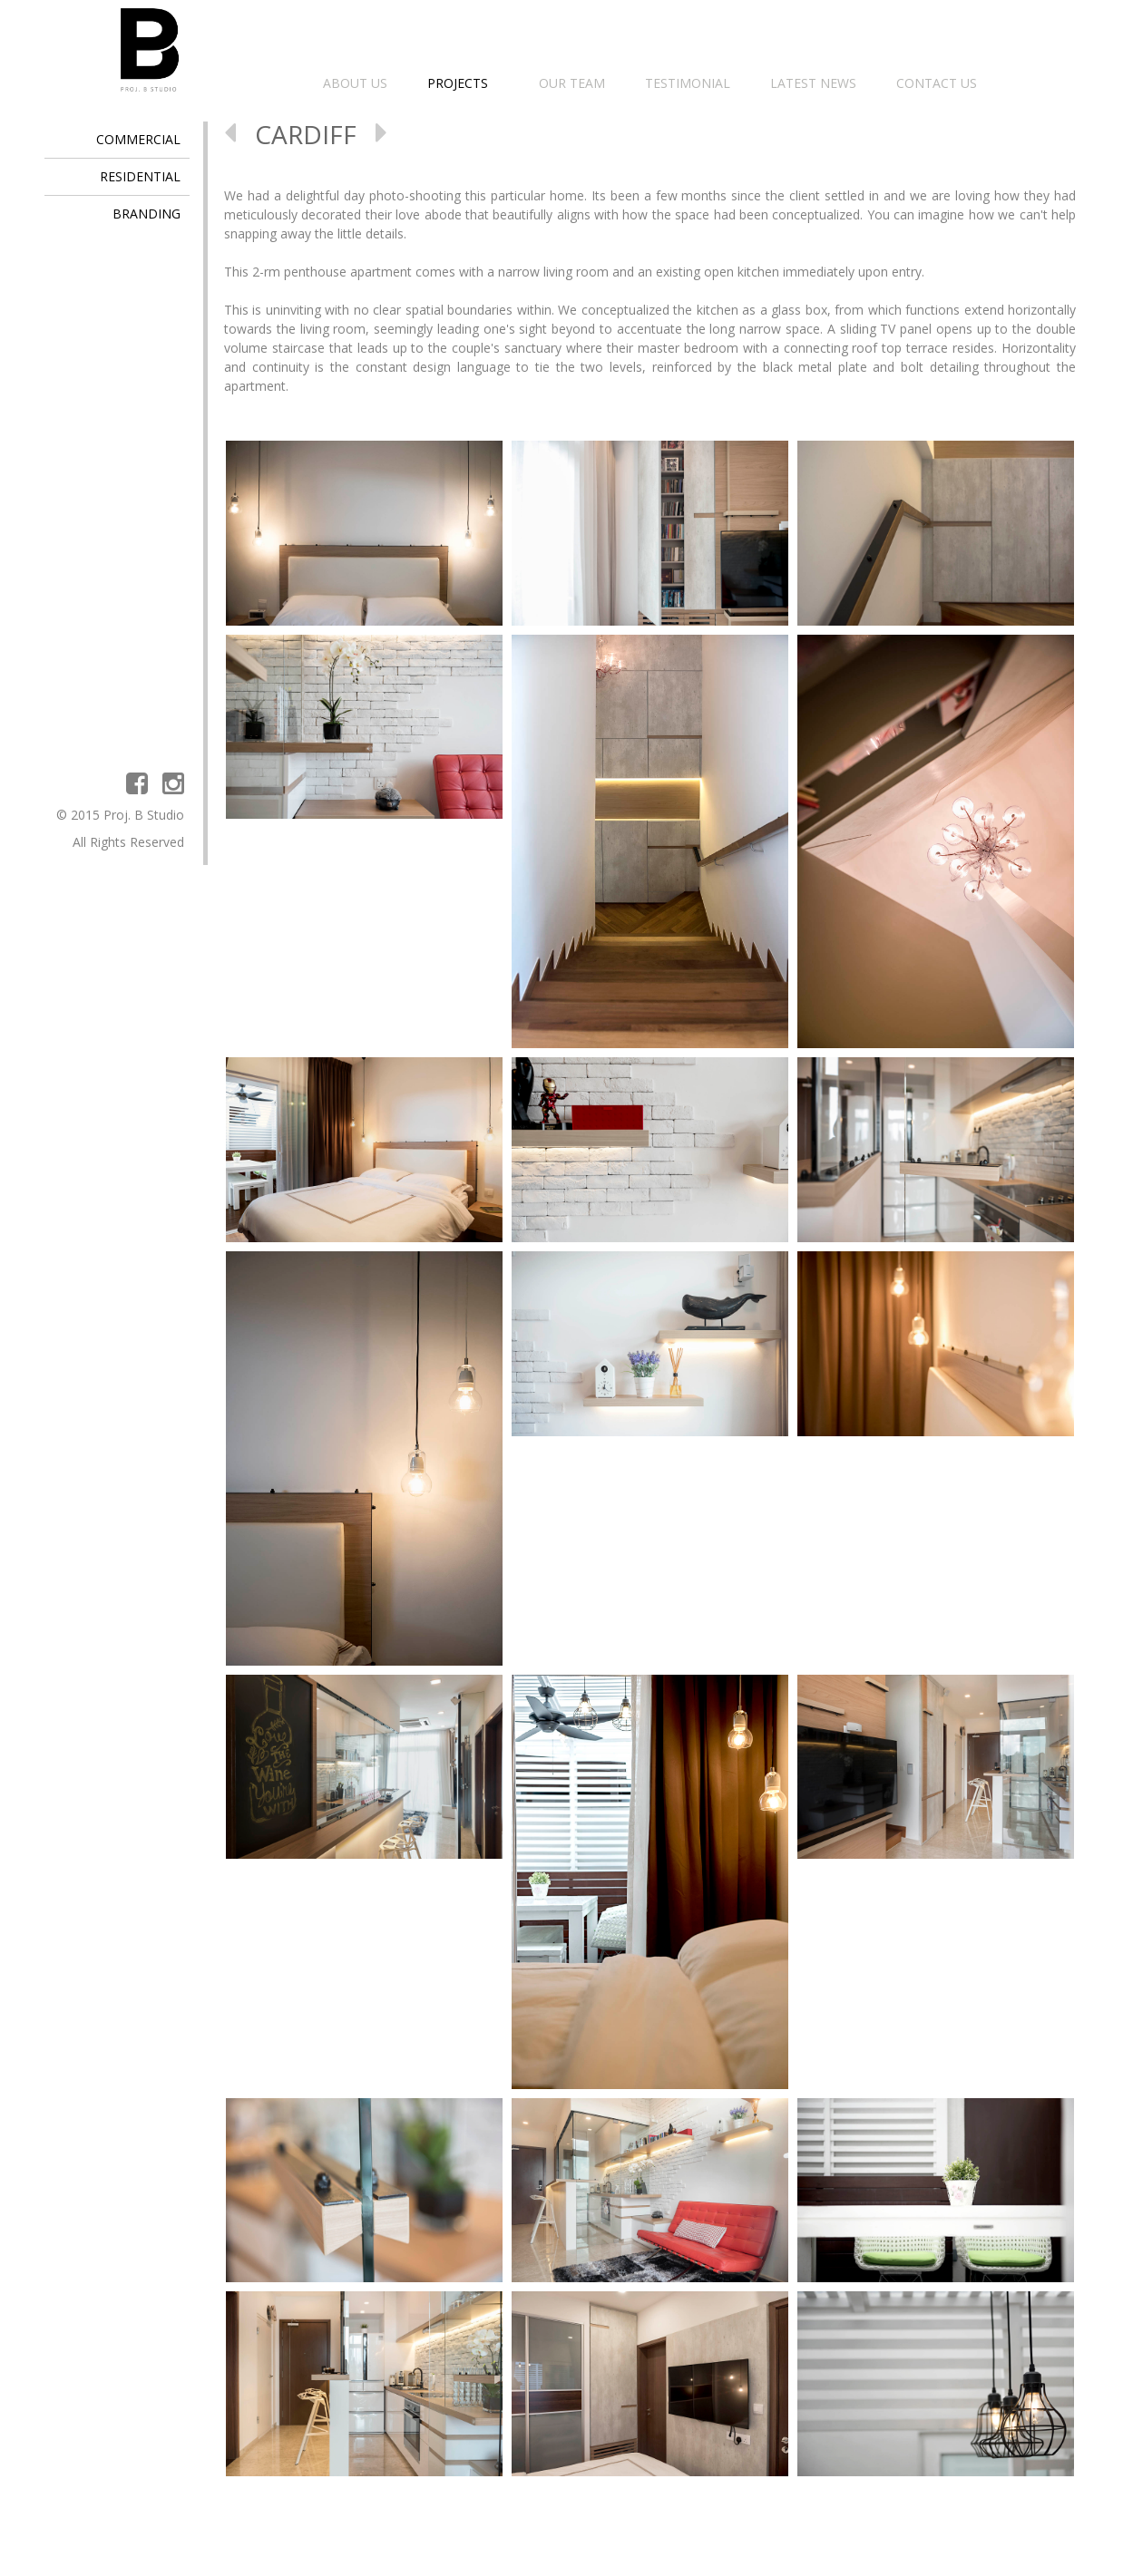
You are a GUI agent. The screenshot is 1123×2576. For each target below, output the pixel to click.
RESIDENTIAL (140, 176)
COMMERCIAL (138, 139)
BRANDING (146, 213)
